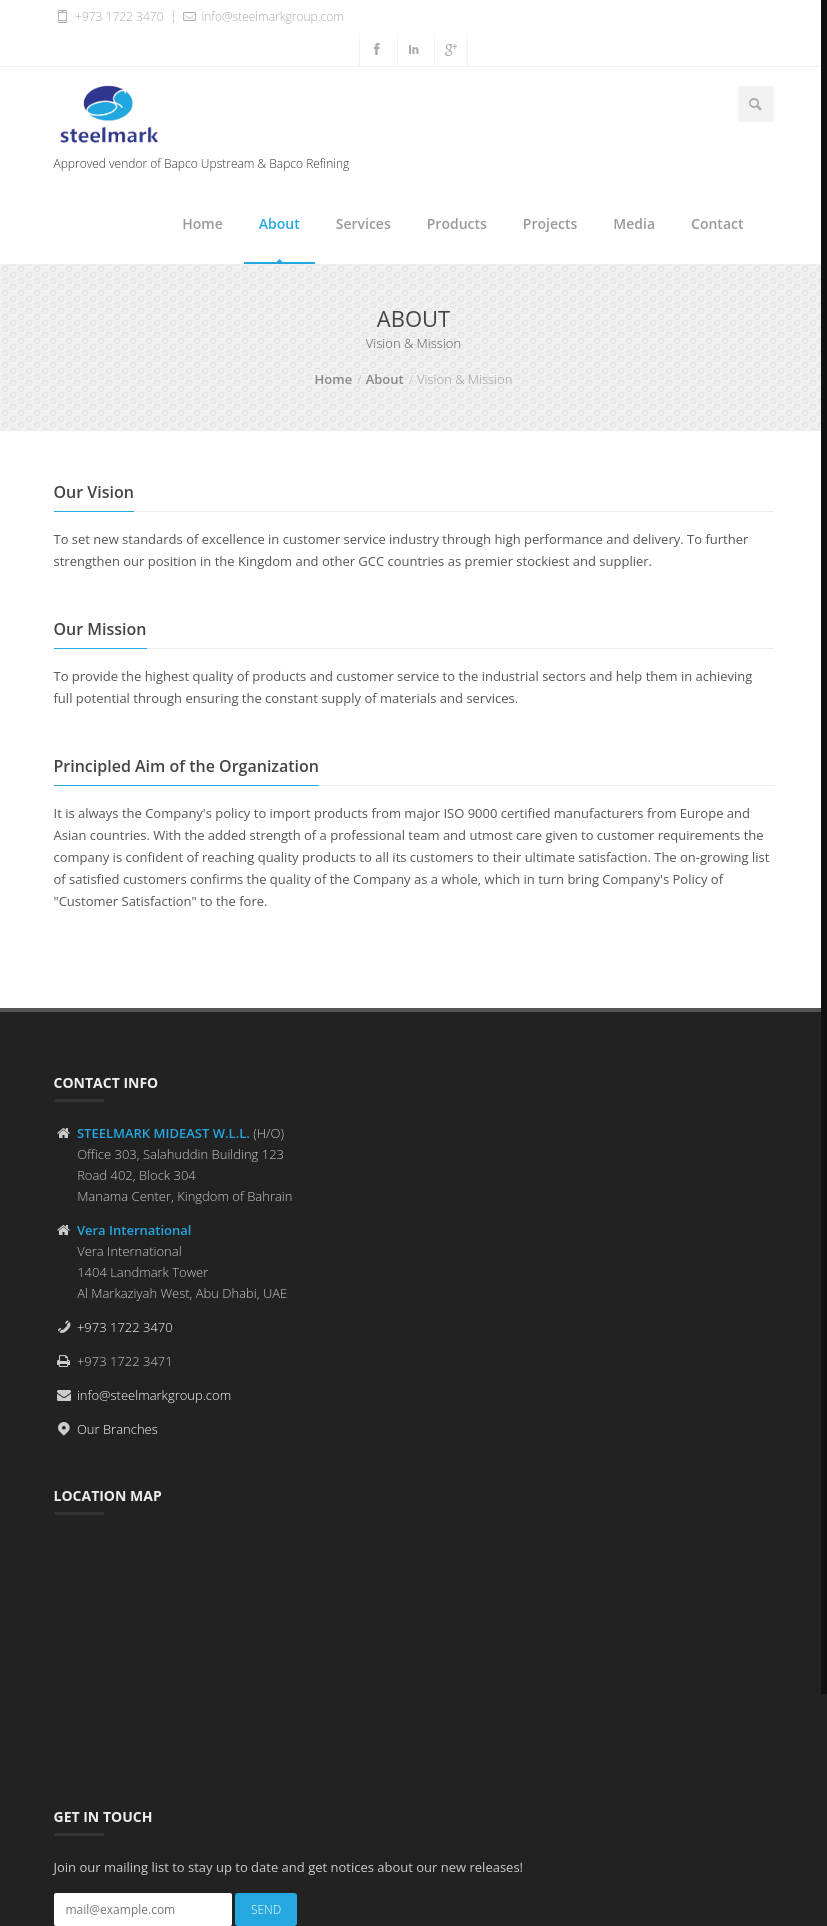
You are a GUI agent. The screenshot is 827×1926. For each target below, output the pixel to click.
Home (202, 223)
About (279, 223)
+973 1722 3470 (109, 16)
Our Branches (117, 1429)
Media (634, 223)
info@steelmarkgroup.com (262, 16)
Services (363, 223)
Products (457, 223)
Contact (717, 223)
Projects (550, 223)
